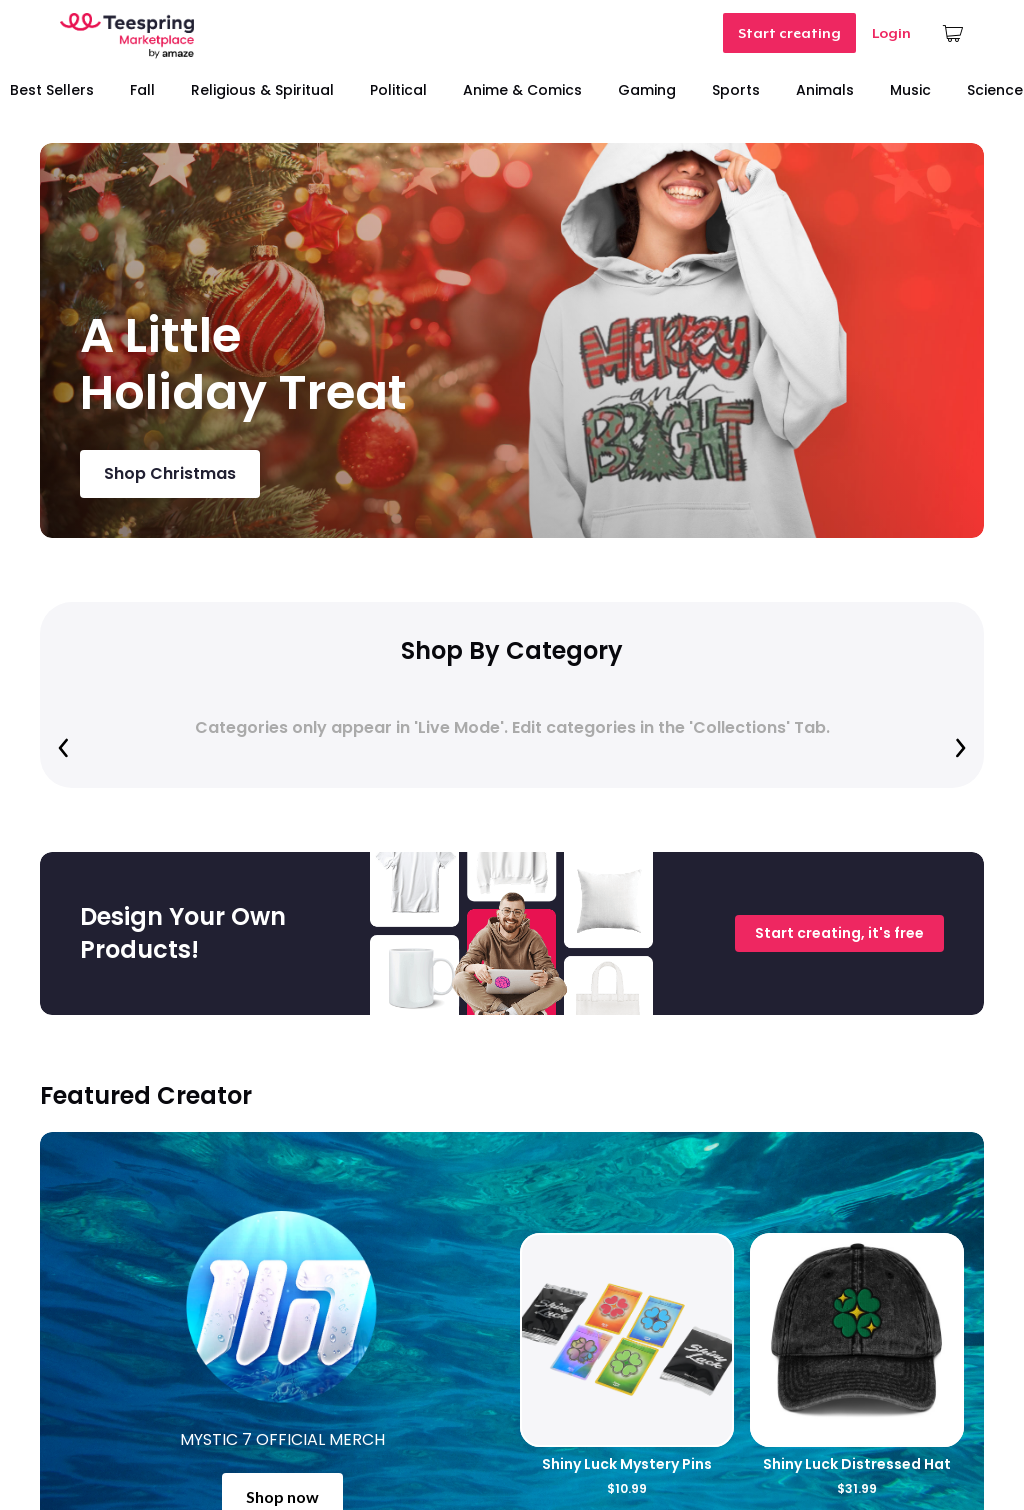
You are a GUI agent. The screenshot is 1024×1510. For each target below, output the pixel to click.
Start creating (789, 33)
